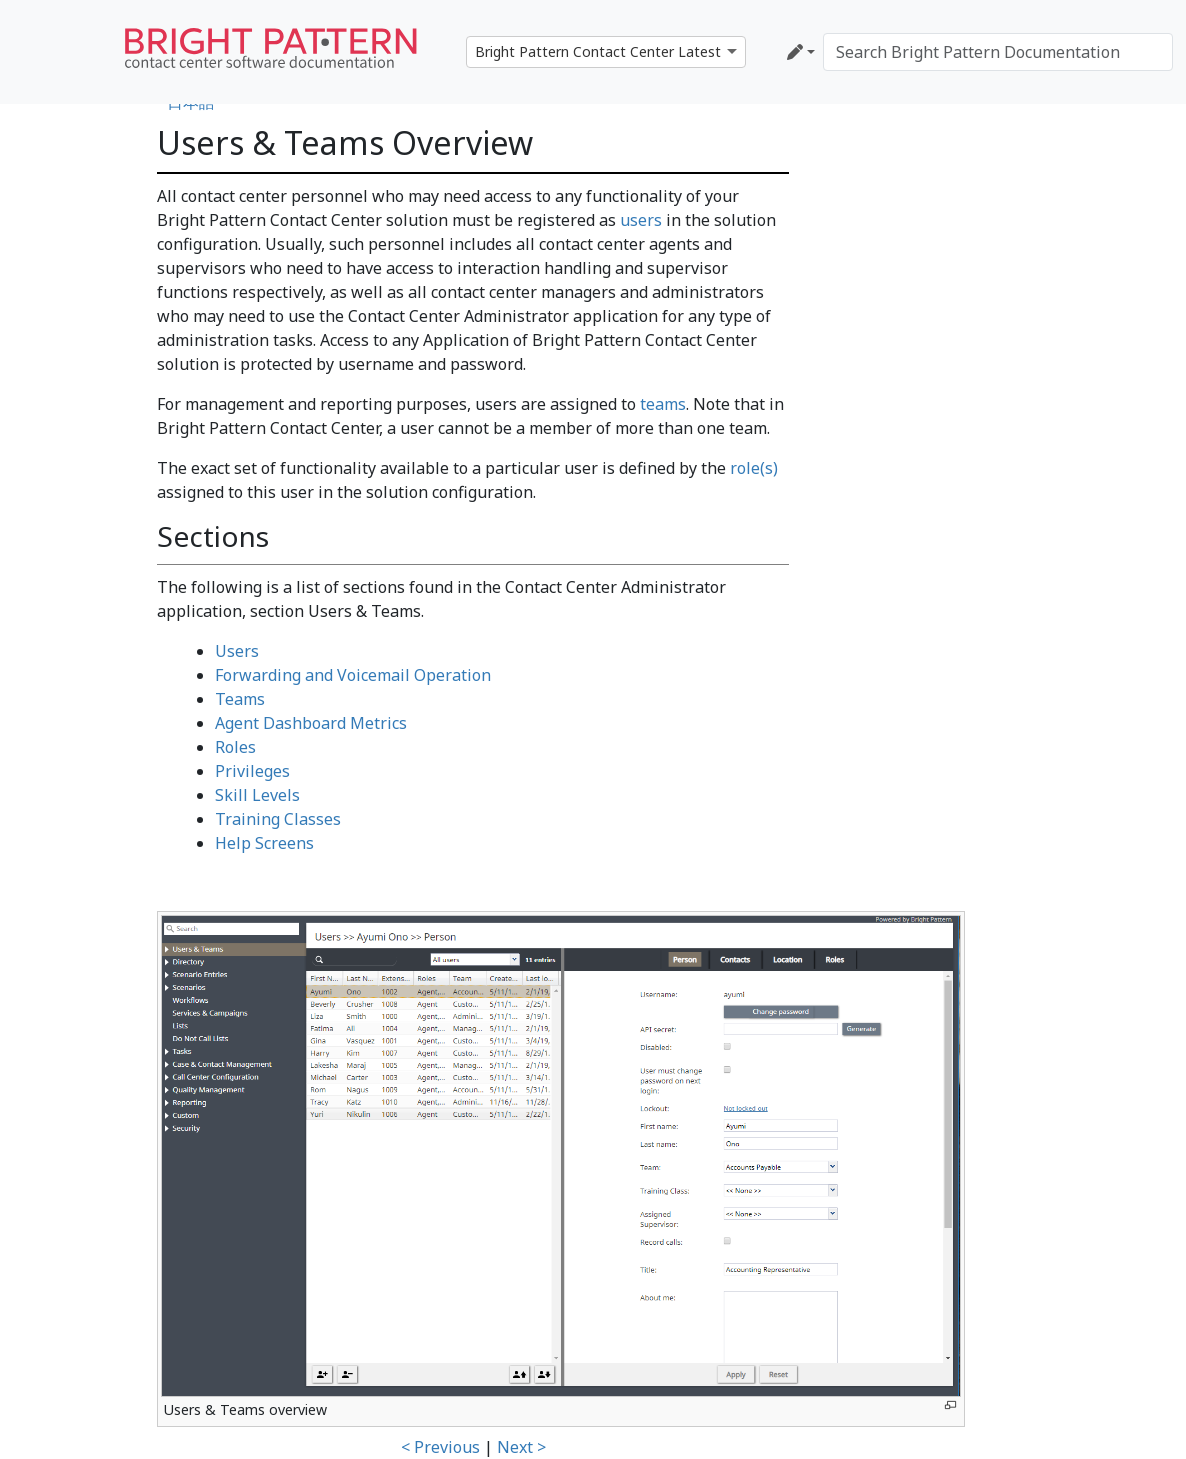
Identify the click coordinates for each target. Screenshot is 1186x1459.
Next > (521, 1447)
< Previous (440, 1447)
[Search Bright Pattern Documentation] (998, 52)
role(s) (754, 468)
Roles (235, 747)
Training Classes (278, 819)
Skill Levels (257, 795)
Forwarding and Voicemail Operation (353, 675)
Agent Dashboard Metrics (311, 723)
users (641, 220)
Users (237, 651)
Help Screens (264, 843)
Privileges (252, 771)
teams (663, 404)
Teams (240, 699)
